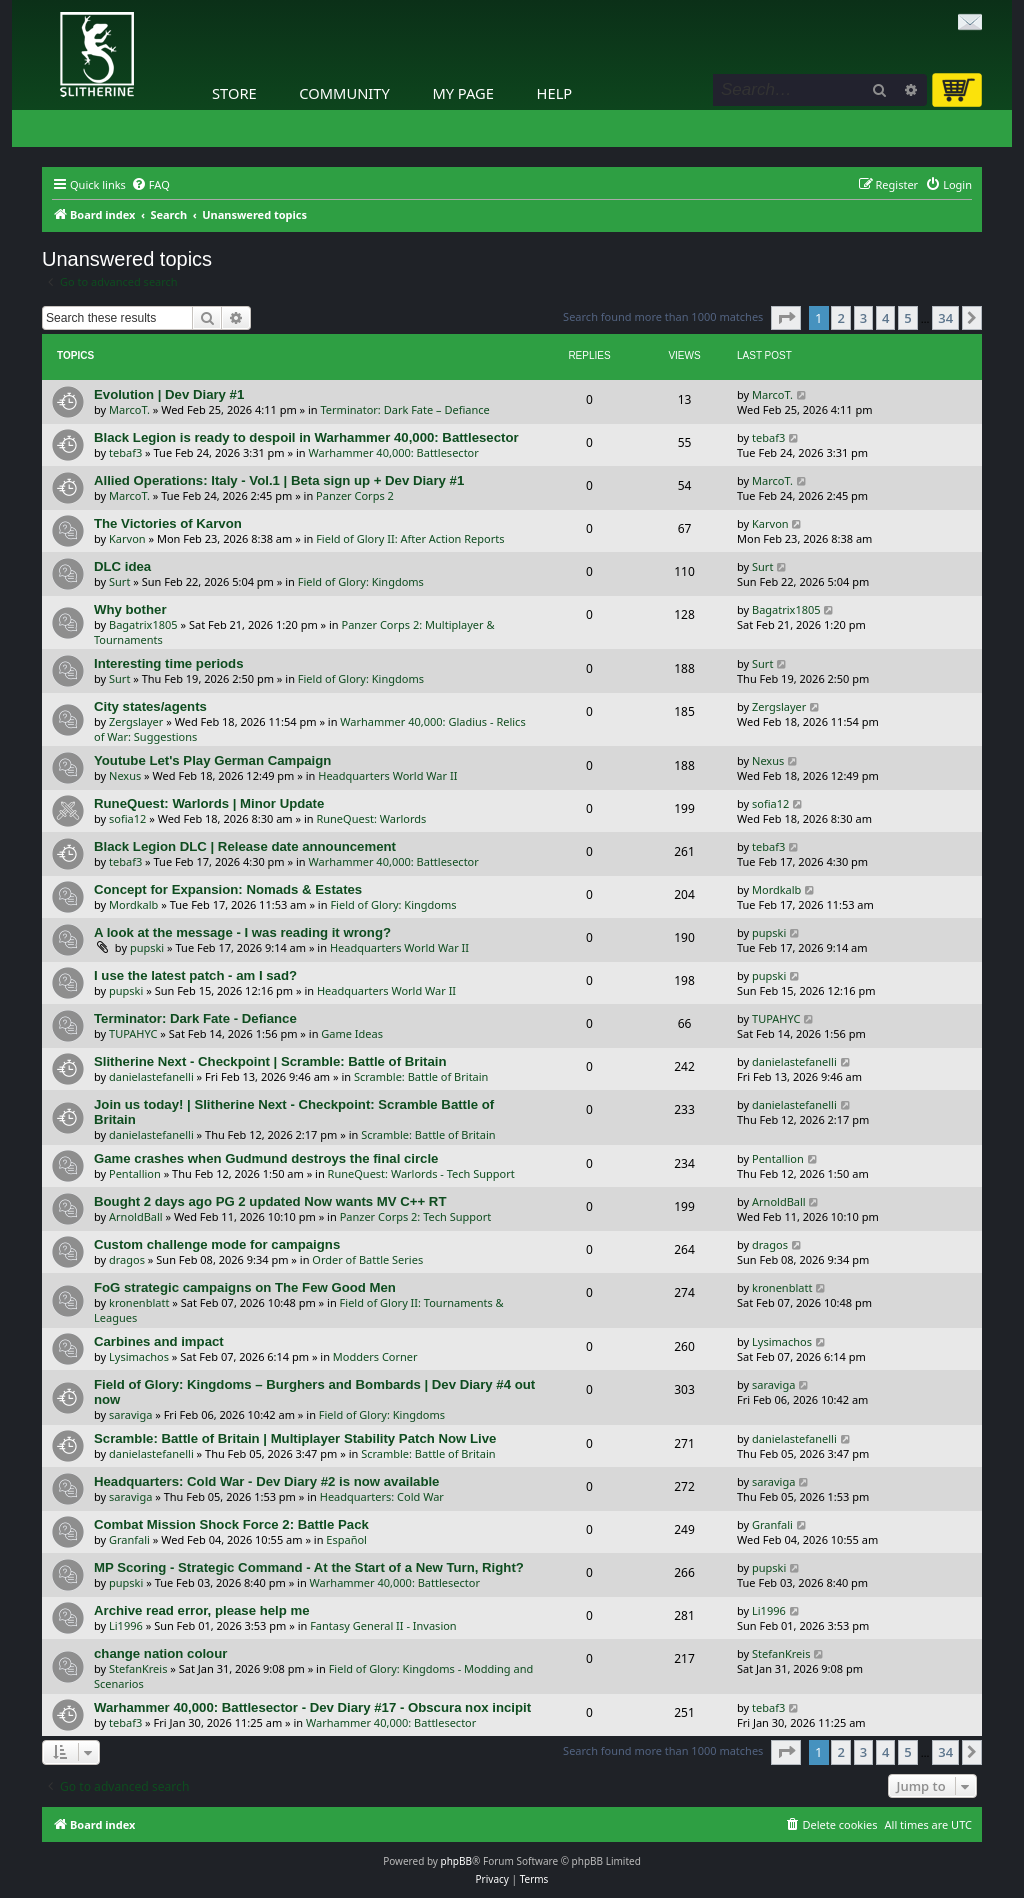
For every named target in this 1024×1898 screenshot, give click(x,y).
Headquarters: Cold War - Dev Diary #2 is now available (266, 1481)
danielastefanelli (151, 1076)
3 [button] (863, 318)
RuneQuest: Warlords (371, 818)
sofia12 (127, 818)
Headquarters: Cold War (382, 1496)
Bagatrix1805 (143, 624)
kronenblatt (139, 1302)
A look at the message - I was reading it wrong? (242, 932)
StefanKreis (138, 1668)
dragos (127, 1259)
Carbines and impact (159, 1341)
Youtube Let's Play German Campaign (212, 760)
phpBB (456, 1861)
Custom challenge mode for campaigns (217, 1244)
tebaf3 (125, 452)
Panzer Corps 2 (355, 495)
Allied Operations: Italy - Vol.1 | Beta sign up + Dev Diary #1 (279, 480)
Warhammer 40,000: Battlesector (393, 452)
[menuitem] (150, 185)
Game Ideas (352, 1033)
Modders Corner (375, 1356)
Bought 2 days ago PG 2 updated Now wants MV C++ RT (270, 1201)
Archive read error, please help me (202, 1610)
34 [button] (945, 318)
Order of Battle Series (367, 1259)
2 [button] (840, 318)
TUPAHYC (133, 1033)
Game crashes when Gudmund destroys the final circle (266, 1158)
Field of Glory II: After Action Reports (410, 538)
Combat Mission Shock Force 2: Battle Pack (231, 1524)
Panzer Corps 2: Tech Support (416, 1216)
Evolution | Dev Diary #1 (169, 394)
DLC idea (122, 566)
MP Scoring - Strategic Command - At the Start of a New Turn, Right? (309, 1567)
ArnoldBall (136, 1216)
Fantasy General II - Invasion (383, 1625)
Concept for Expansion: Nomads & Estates (228, 889)
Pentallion (135, 1173)
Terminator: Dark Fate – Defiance (405, 409)
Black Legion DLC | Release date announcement (245, 846)
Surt (119, 581)
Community (344, 93)
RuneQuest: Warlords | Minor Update (209, 803)
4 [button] (885, 318)
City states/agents (150, 706)
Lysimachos (139, 1356)
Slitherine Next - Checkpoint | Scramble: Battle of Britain (270, 1061)
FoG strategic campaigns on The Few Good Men (245, 1287)
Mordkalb (133, 904)
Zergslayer (136, 721)
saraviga (130, 1414)
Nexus (125, 775)
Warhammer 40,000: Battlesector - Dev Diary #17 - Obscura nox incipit (312, 1707)
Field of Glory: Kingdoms (361, 581)
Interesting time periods (169, 663)
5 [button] (907, 318)
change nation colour (160, 1653)
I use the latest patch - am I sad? (195, 975)
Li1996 (126, 1625)
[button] (786, 318)
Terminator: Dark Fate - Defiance (195, 1018)
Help (555, 93)
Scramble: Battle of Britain (421, 1076)
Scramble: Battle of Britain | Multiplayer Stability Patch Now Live (295, 1438)
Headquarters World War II (387, 775)
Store (234, 93)
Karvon (127, 538)
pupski (147, 947)
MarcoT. (129, 409)
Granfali (129, 1539)
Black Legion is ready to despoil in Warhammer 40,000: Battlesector (306, 437)
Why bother (130, 609)
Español (346, 1539)
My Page (463, 93)
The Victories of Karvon (168, 523)
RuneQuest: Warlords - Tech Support (421, 1173)
